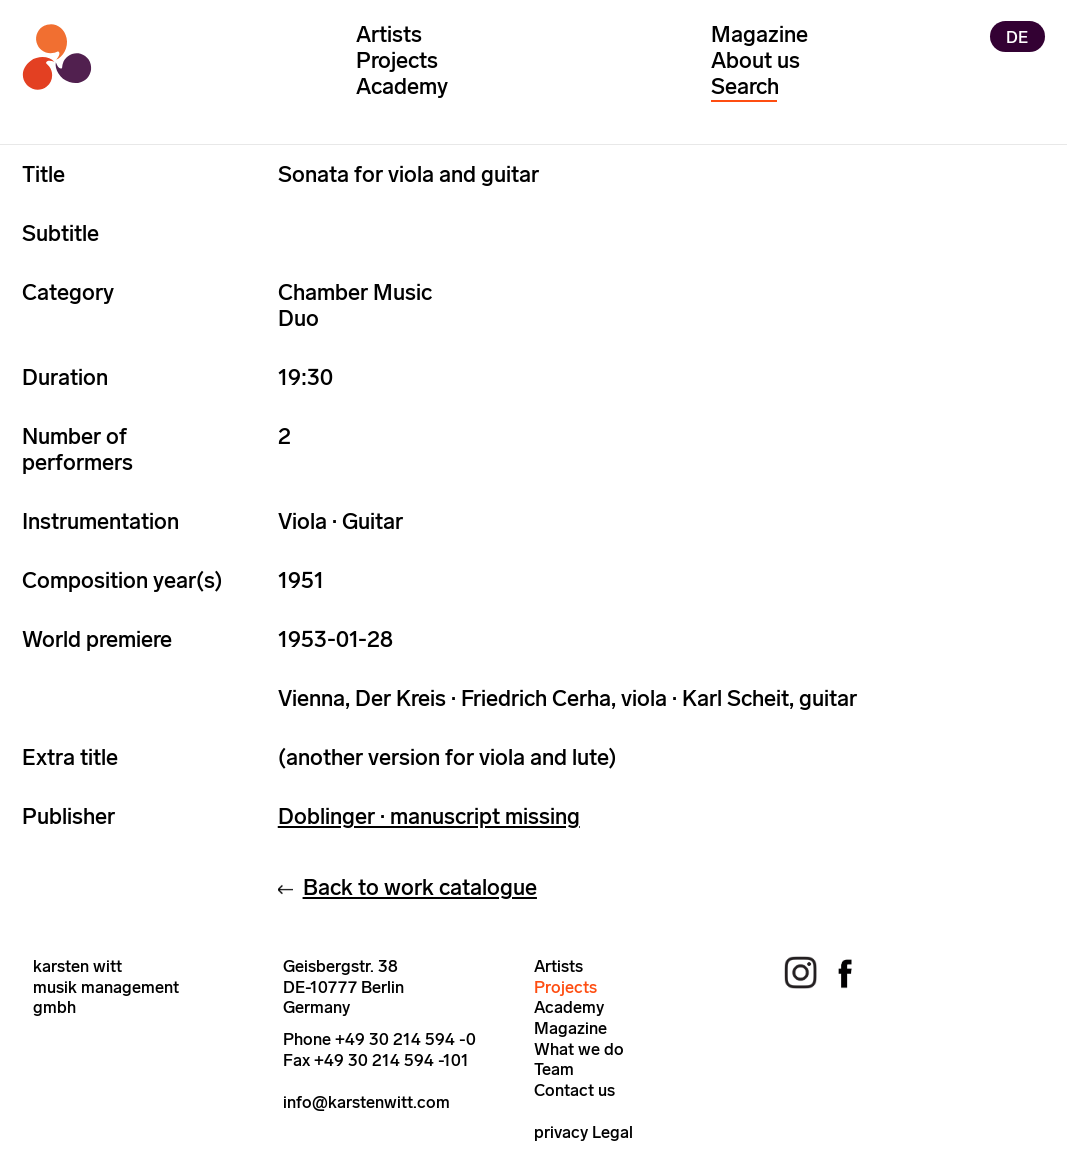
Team (554, 1069)
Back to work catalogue (420, 887)
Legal (612, 1132)
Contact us (574, 1090)
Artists (389, 34)
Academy (402, 86)
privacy (561, 1132)
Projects (397, 60)
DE (1017, 36)
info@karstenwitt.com (366, 1102)
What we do (579, 1049)
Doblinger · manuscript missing (429, 816)
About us (755, 60)
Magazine (759, 34)
